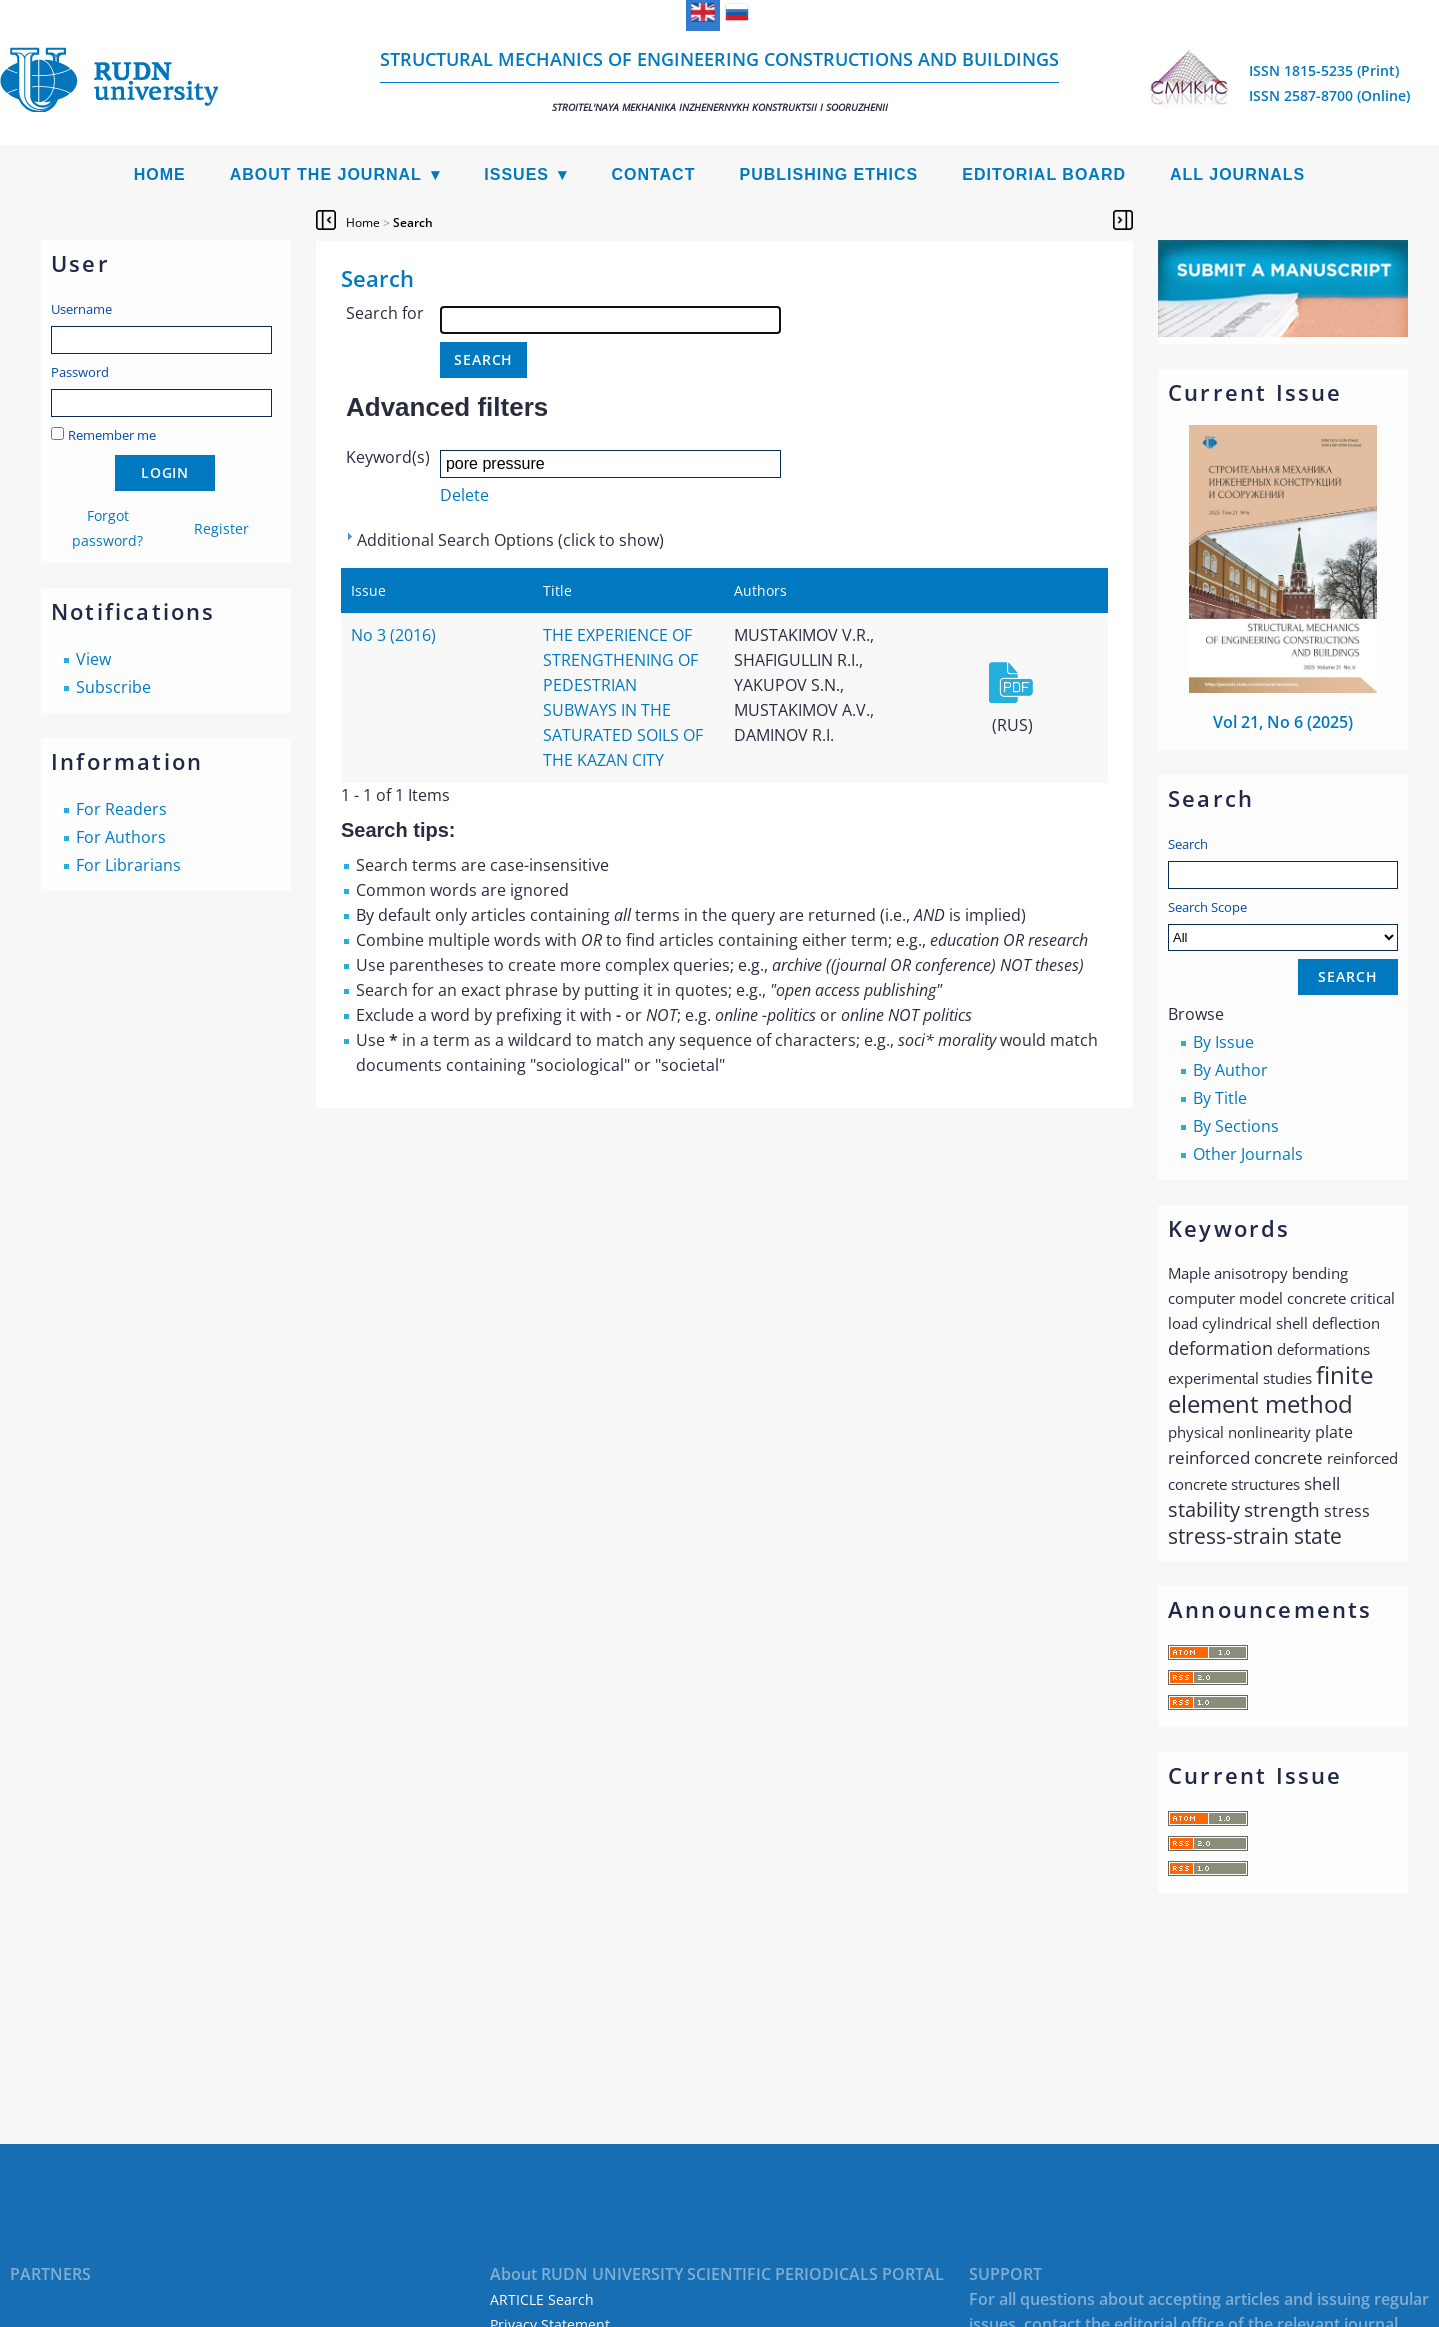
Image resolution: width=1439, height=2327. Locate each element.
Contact (653, 174)
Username (81, 309)
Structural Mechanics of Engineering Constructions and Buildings (719, 80)
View (93, 659)
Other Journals (1248, 1154)
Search (1188, 844)
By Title (1220, 1098)
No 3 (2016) (393, 635)
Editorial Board (1044, 174)
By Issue (1223, 1042)
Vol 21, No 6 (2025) (1283, 722)
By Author (1230, 1070)
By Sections (1236, 1126)
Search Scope (1283, 924)
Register (221, 528)
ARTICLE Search (542, 2299)
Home (160, 174)
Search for (385, 313)
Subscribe (113, 687)
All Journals (1237, 174)
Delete (464, 495)
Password (80, 372)
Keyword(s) (388, 457)
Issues (516, 174)
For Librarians (128, 865)
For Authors (121, 837)
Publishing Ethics (828, 174)
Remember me (112, 435)
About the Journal (326, 174)
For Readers (121, 809)
